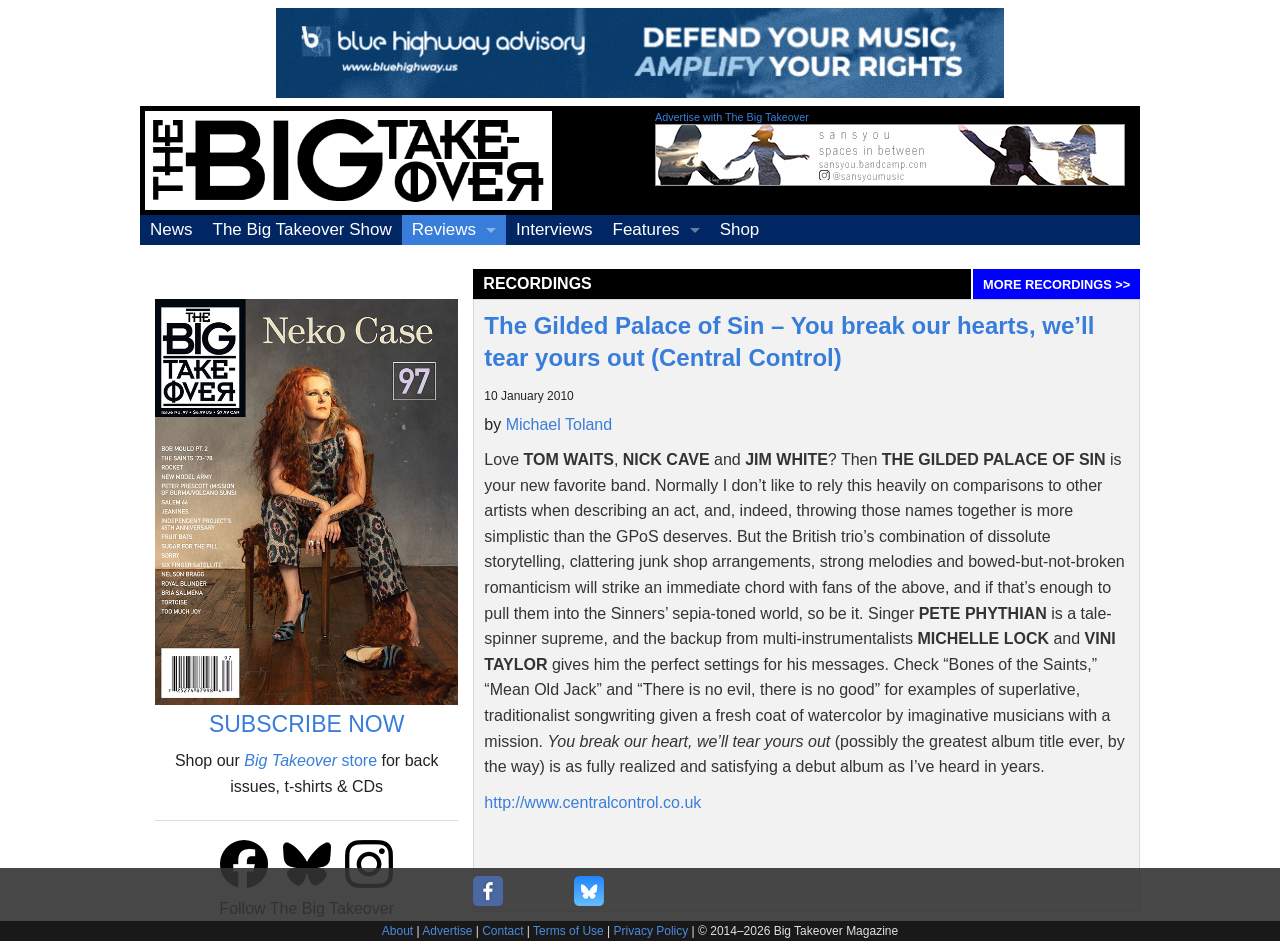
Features (646, 229)
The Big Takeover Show (302, 229)
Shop (740, 229)
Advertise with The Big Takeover (732, 117)
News (171, 229)
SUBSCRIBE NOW (307, 724)
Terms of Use (568, 931)
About (397, 931)
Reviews (444, 229)
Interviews (554, 229)
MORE (1056, 284)
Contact (502, 931)
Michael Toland (559, 424)
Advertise (447, 931)
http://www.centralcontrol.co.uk (592, 802)
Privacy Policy (651, 931)
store (310, 760)
